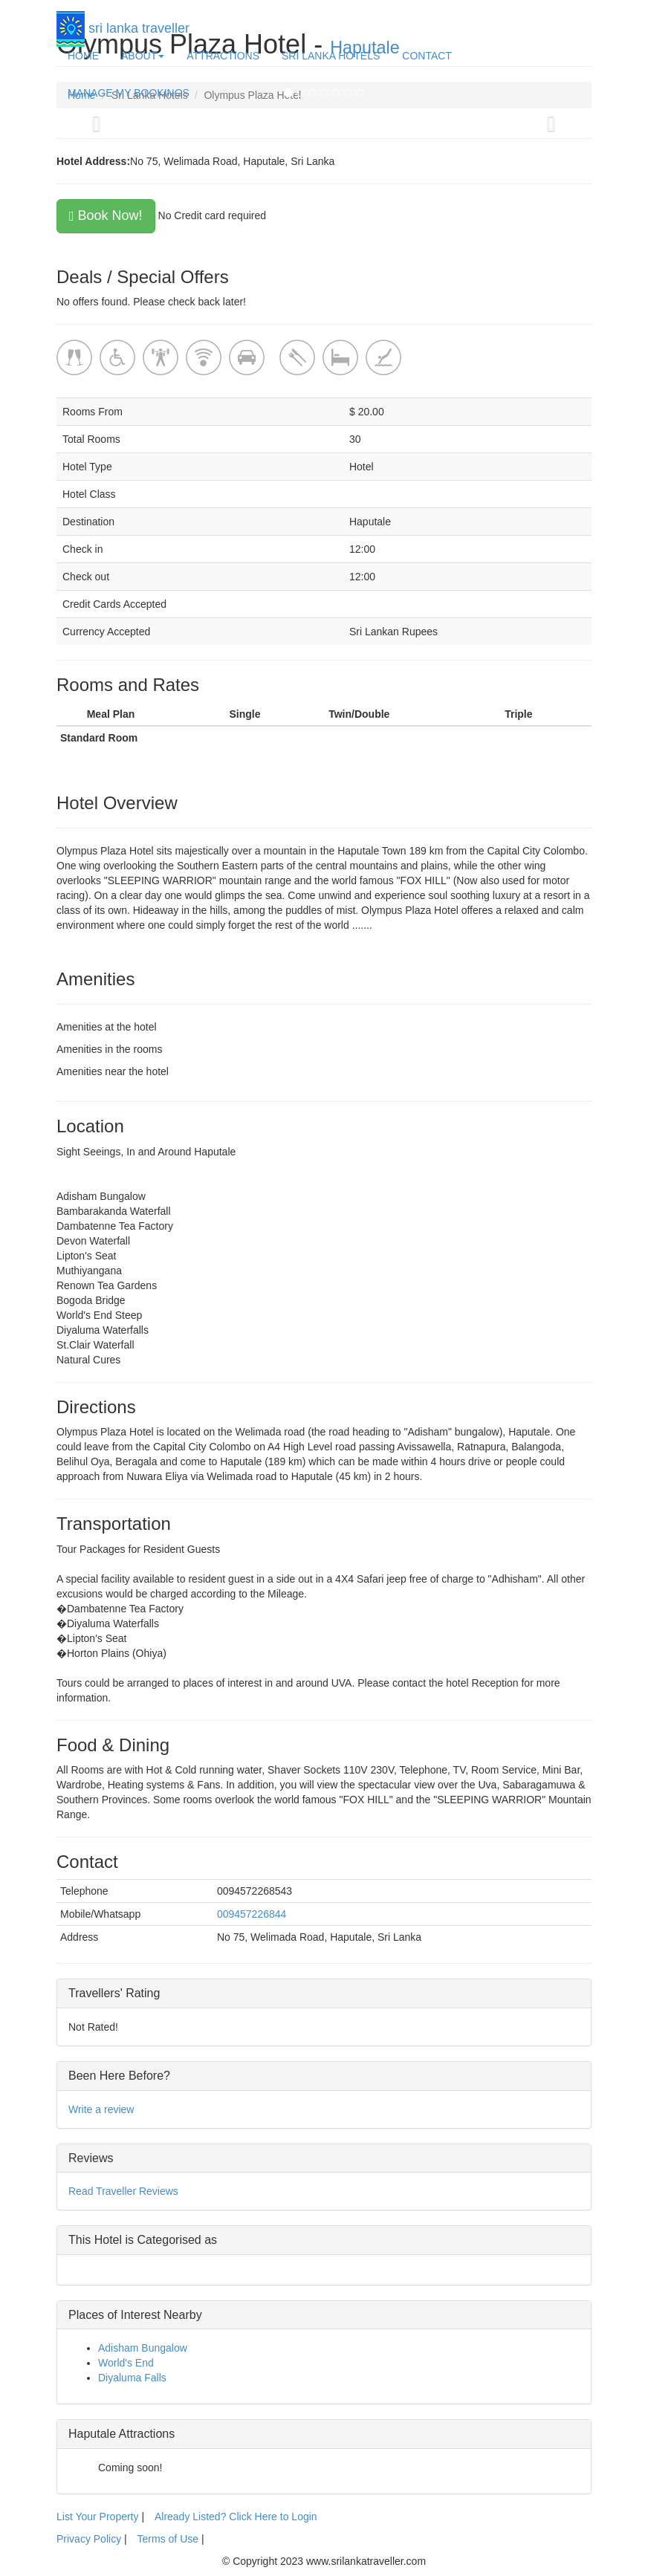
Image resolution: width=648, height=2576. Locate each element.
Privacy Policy (90, 2539)
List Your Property (97, 2517)
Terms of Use (167, 2539)
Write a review (101, 2109)
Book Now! (106, 215)
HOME (83, 56)
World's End (126, 2363)
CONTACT (427, 56)
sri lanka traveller (122, 24)
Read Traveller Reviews (123, 2191)
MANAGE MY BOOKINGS (128, 93)
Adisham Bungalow (142, 2348)
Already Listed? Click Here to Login (236, 2517)
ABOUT (142, 56)
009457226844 (251, 1914)
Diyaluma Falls (132, 2378)
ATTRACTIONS (223, 56)
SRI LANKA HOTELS (331, 56)
